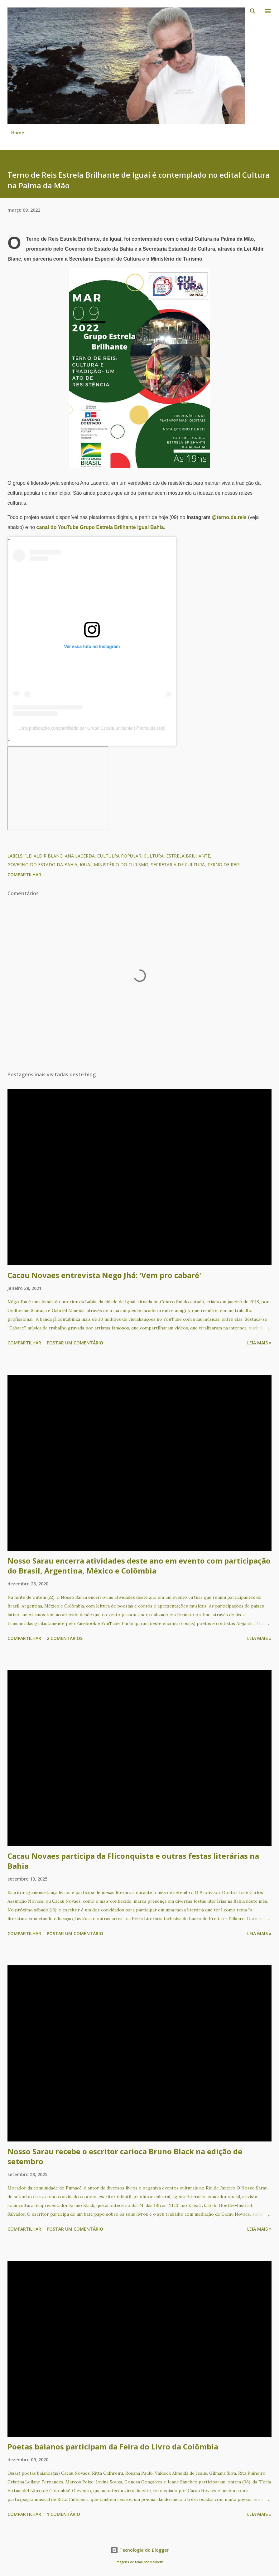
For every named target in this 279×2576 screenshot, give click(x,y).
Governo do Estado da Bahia (42, 864)
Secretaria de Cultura (178, 864)
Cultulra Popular (119, 856)
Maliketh (156, 2562)
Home (17, 133)
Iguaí (85, 864)
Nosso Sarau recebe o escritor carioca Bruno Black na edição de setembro (124, 2156)
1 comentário (63, 2514)
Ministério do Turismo (121, 864)
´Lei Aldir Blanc (43, 856)
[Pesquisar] (253, 11)
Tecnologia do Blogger (140, 2550)
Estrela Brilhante (188, 856)
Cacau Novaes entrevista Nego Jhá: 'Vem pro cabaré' (104, 1275)
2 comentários (65, 1638)
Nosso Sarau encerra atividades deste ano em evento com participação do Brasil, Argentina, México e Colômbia (139, 1565)
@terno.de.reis (229, 517)
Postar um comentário (75, 1343)
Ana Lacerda (80, 856)
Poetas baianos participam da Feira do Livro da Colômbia (112, 2446)
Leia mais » (259, 1343)
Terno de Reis (223, 864)
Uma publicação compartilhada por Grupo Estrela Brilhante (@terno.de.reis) (92, 728)
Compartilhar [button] (24, 874)
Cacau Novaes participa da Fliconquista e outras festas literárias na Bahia (133, 1861)
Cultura (154, 856)
